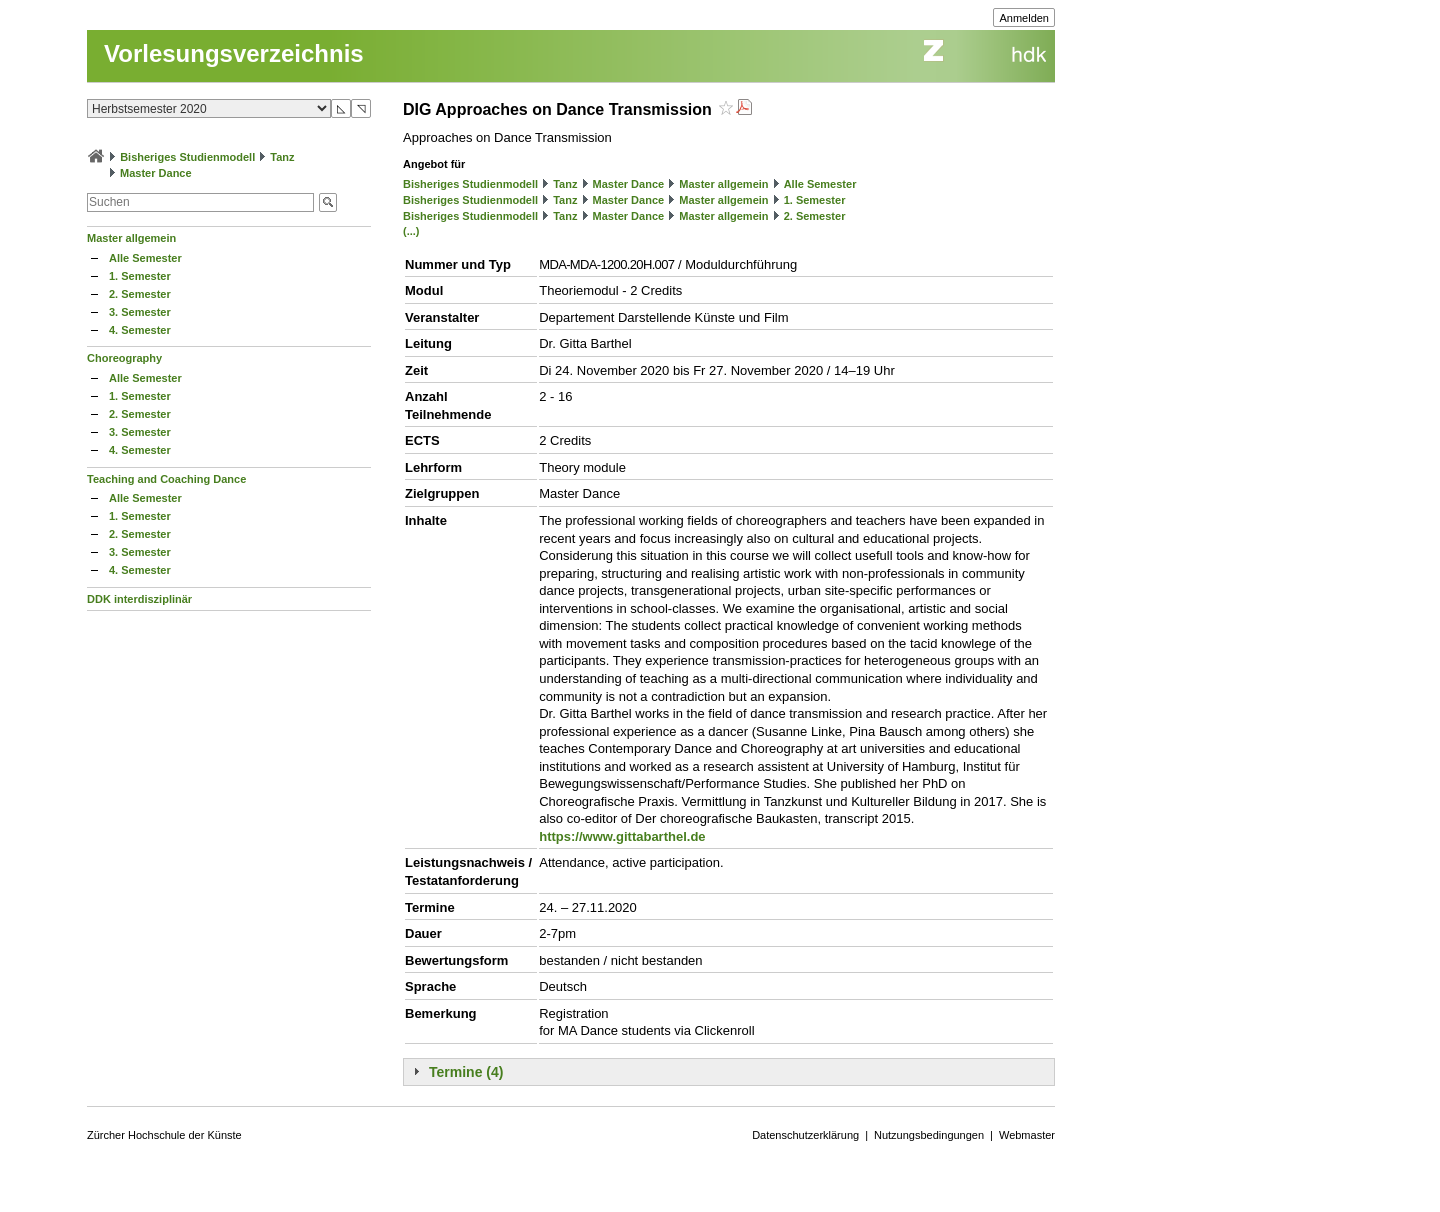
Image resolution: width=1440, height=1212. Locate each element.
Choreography (124, 358)
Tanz (282, 157)
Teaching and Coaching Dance (166, 479)
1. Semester (140, 276)
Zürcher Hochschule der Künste (164, 1135)
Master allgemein (131, 238)
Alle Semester (145, 258)
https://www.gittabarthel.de (622, 836)
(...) (411, 231)
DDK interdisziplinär (139, 599)
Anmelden (1024, 18)
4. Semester (140, 330)
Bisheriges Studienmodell (187, 157)
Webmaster (1027, 1135)
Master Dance (156, 173)
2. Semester (140, 294)
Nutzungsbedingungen (929, 1135)
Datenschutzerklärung (805, 1135)
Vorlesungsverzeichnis (234, 53)
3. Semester (140, 312)
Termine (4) (466, 1072)
